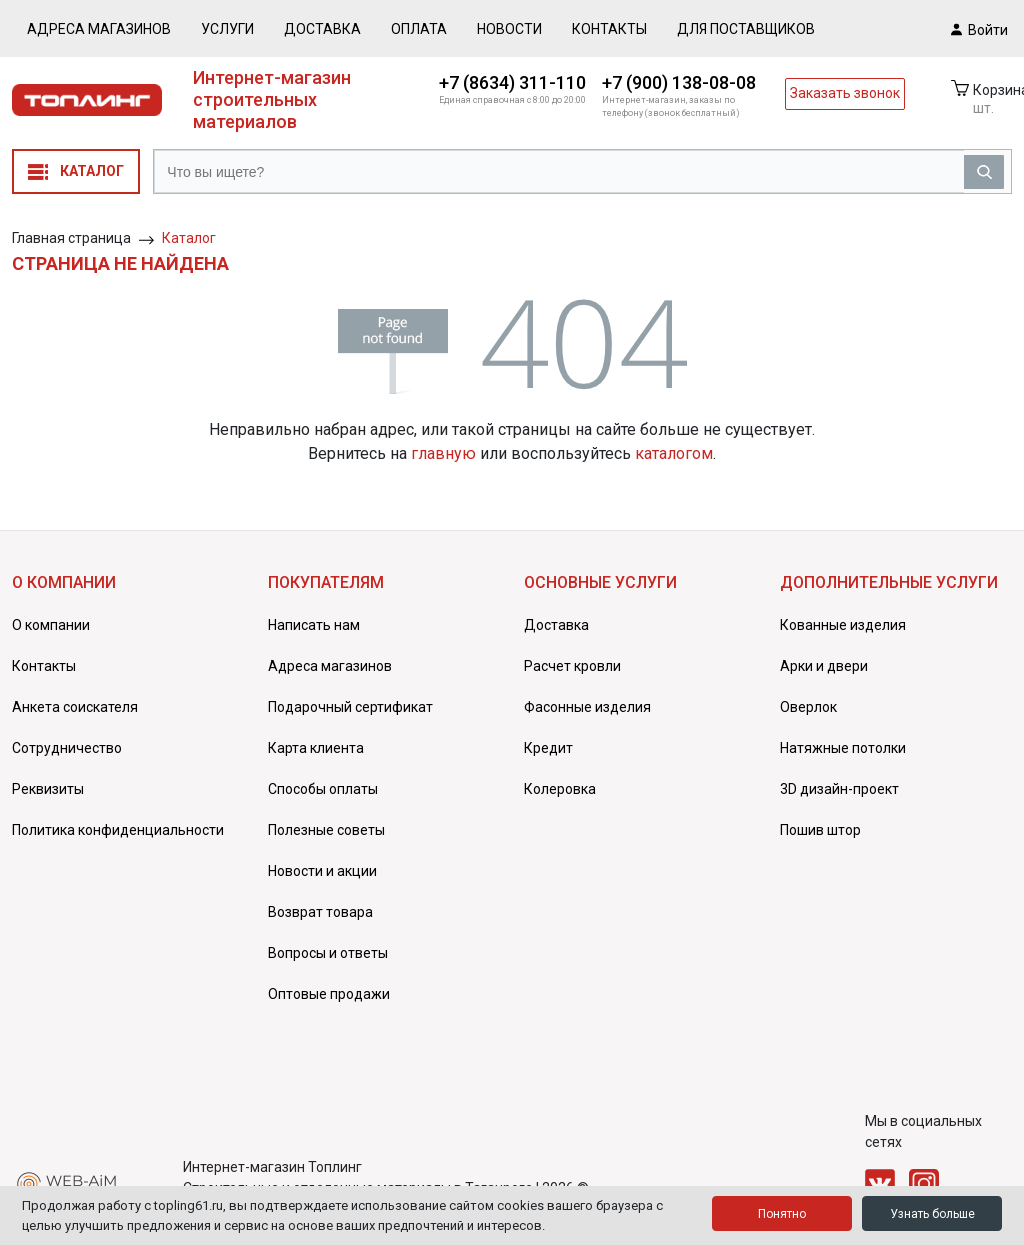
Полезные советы (326, 830)
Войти (979, 29)
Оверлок (808, 707)
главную (443, 453)
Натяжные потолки (843, 748)
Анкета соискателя (75, 707)
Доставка (322, 29)
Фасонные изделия (587, 707)
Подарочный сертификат (350, 707)
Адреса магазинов (99, 29)
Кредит (548, 748)
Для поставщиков (746, 29)
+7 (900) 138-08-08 (679, 82)
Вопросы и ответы (328, 953)
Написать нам (314, 625)
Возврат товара (320, 912)
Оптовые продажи (329, 994)
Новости (509, 29)
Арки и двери (824, 666)
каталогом (674, 453)
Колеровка (560, 789)
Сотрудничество (67, 748)
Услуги (227, 29)
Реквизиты (48, 789)
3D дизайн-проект (839, 789)
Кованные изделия (843, 625)
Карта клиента (316, 748)
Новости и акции (322, 871)
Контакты (609, 29)
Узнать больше (932, 1214)
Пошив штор (820, 830)
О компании (51, 625)
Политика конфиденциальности (118, 830)
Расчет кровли (572, 666)
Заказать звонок (845, 93)
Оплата (419, 29)
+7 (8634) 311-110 (512, 82)
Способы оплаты (323, 789)
